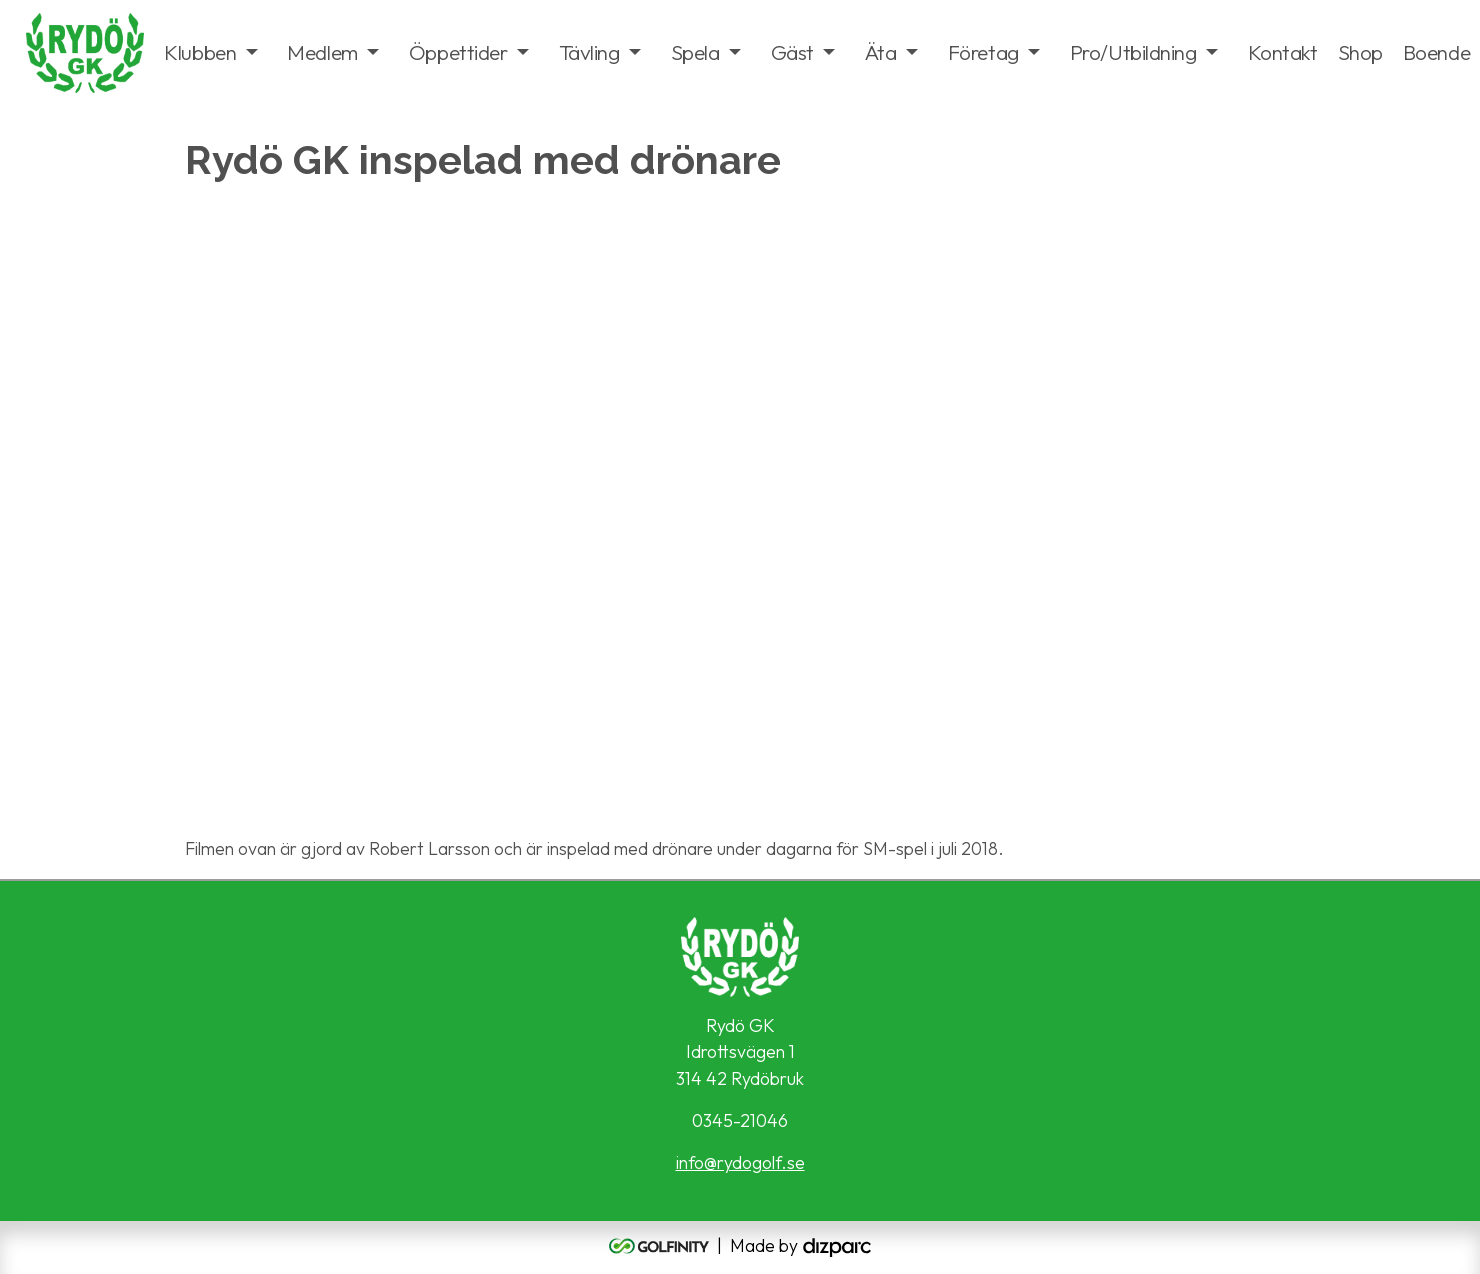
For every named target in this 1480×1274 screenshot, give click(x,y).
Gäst (792, 52)
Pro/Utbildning (1133, 52)
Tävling (589, 52)
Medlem (322, 52)
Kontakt (1283, 52)
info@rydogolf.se (740, 1162)
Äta (881, 52)
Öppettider (458, 52)
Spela (695, 52)
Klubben (200, 52)
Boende (1436, 52)
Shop (1360, 52)
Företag (983, 52)
